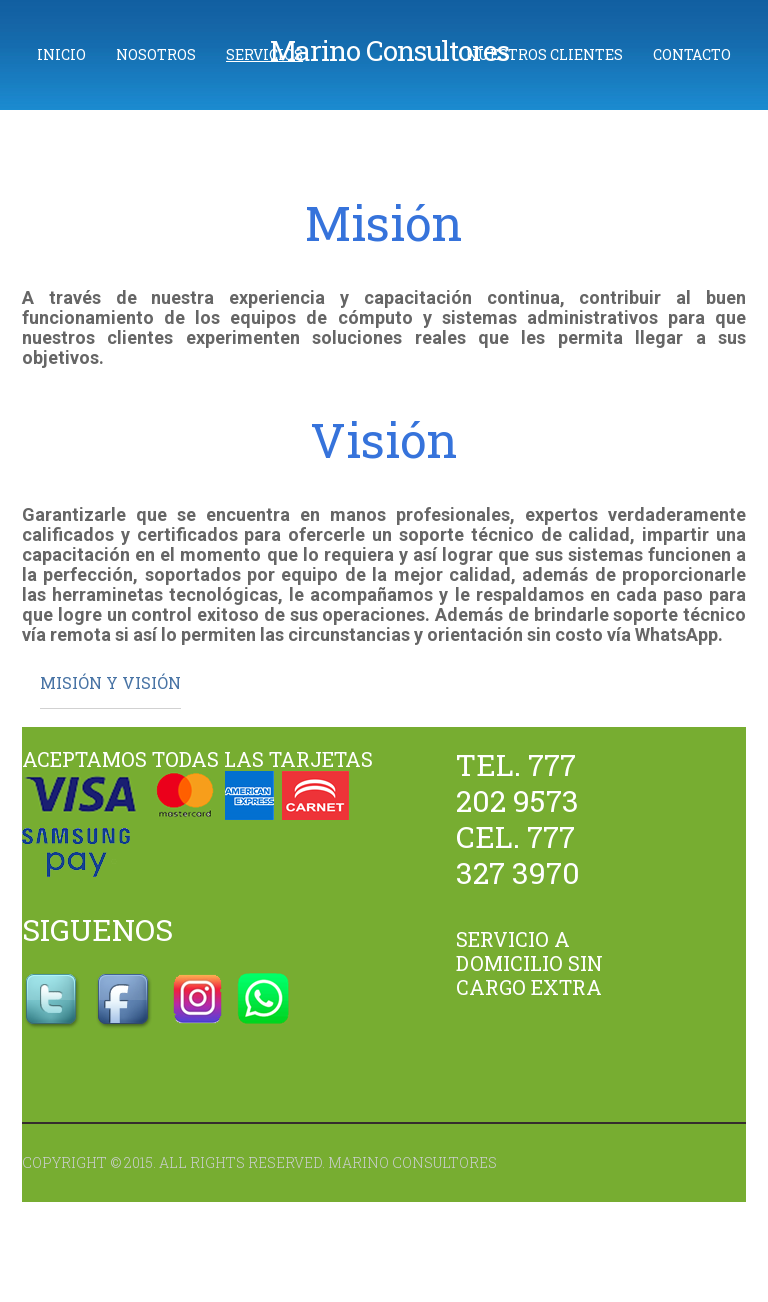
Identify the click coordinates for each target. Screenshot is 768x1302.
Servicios (264, 54)
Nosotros (156, 54)
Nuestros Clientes (544, 54)
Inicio (61, 54)
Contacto (692, 54)
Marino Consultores (389, 50)
